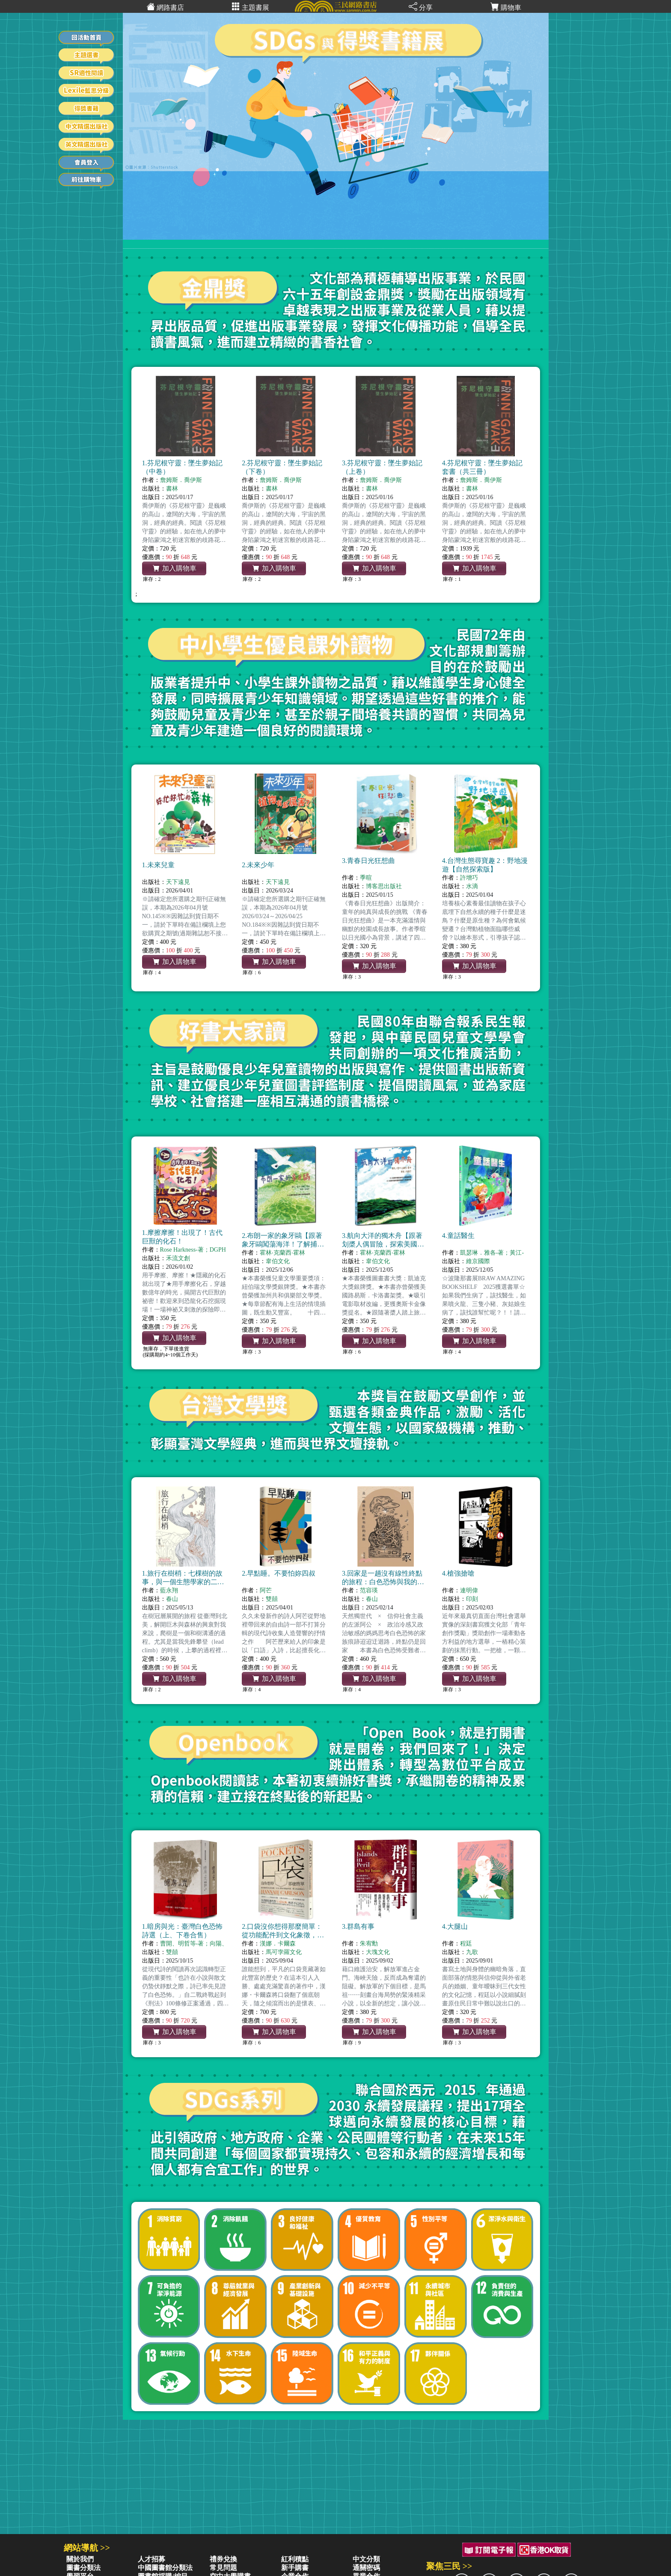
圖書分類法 (83, 2567)
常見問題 (223, 2567)
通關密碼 (366, 2567)
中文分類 (366, 2559)
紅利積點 (295, 2559)
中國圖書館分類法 (165, 2567)
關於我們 (80, 2559)
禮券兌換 (223, 2559)
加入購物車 (174, 568)
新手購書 (295, 2567)
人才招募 (151, 2559)
